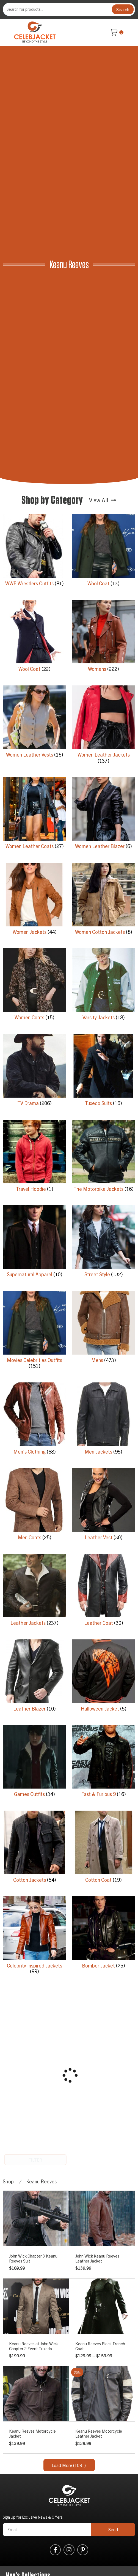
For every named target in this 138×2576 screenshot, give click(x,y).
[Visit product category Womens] (103, 637)
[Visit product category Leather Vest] (103, 1505)
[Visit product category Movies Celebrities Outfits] (34, 1331)
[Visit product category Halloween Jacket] (103, 1676)
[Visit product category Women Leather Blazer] (103, 814)
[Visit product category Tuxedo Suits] (103, 1071)
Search (122, 9)
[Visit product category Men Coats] (34, 1505)
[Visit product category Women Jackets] (34, 900)
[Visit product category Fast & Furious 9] (103, 1762)
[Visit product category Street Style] (103, 1242)
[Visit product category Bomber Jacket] (103, 1933)
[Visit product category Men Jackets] (103, 1419)
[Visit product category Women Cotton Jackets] (103, 900)
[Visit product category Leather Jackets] (34, 1591)
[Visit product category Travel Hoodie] (34, 1157)
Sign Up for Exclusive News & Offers (33, 2517)
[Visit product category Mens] (103, 1328)
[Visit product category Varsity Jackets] (103, 985)
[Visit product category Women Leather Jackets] (103, 725)
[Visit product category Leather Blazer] (34, 1676)
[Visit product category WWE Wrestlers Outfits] (34, 551)
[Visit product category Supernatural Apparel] (34, 1242)
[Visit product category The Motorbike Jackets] (103, 1157)
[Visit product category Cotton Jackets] (34, 1848)
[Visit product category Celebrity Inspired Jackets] (34, 1936)
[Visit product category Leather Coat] (103, 1591)
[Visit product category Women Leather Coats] (34, 814)
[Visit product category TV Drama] (34, 1071)
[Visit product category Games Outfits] (34, 1762)
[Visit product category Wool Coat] (103, 551)
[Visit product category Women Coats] (34, 985)
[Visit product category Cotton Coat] (103, 1848)
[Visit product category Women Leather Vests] (34, 722)
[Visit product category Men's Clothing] (34, 1419)
